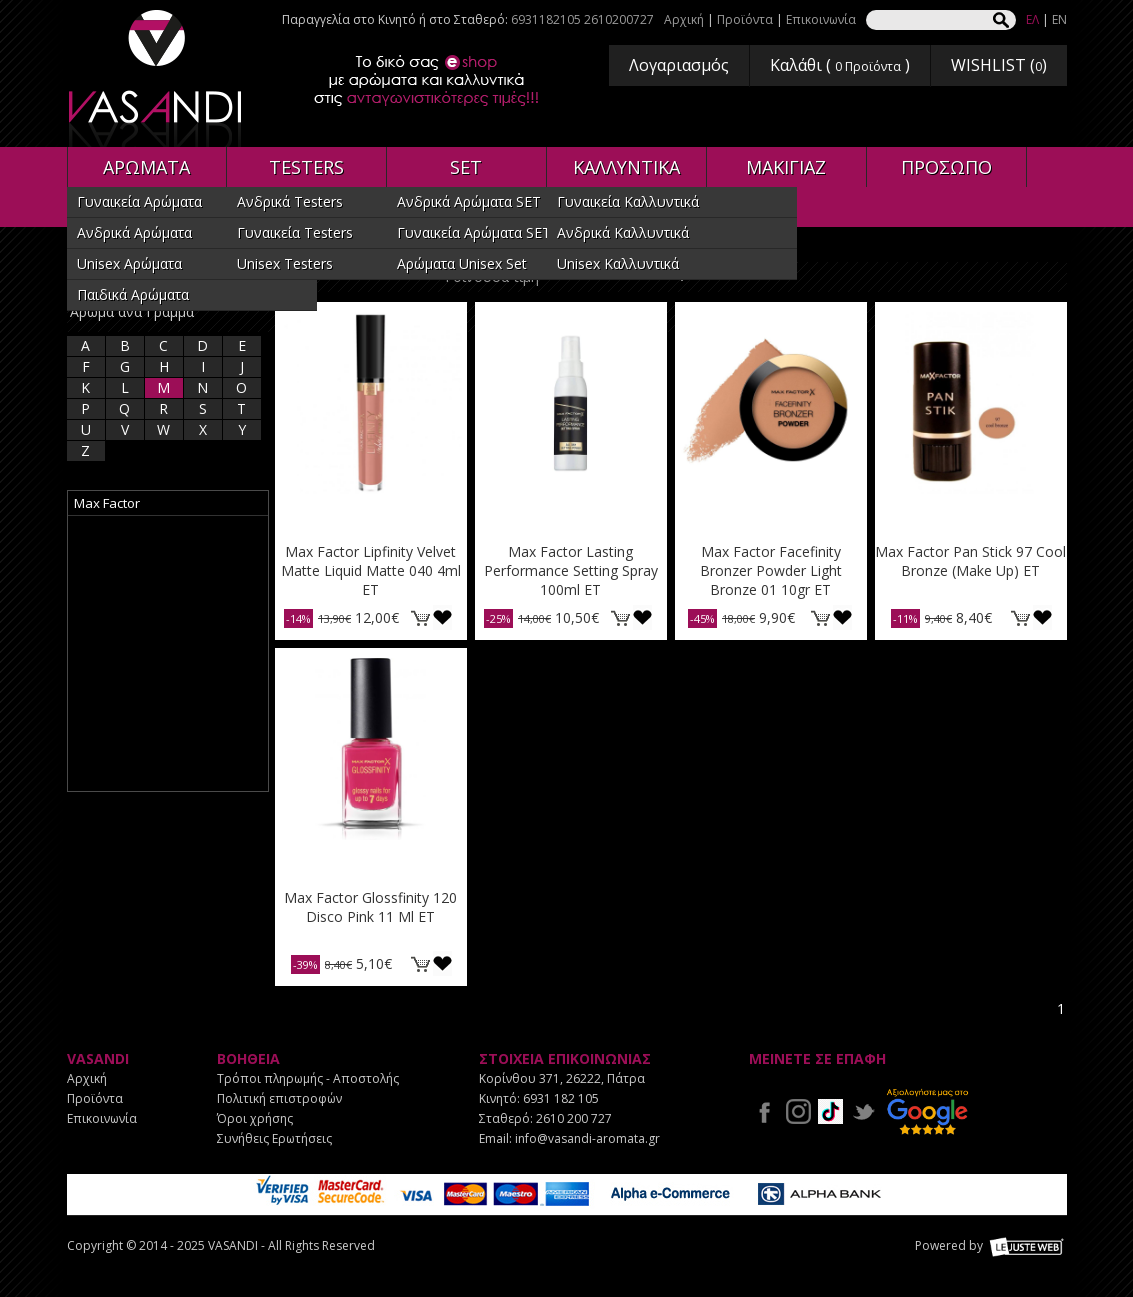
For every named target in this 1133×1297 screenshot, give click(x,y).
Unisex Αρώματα (129, 263)
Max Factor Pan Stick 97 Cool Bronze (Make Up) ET (970, 561)
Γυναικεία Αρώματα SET (474, 232)
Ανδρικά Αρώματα (134, 232)
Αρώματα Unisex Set (462, 263)
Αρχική (684, 19)
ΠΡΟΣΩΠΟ (946, 167)
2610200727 (619, 19)
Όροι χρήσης (255, 1118)
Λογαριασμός (679, 65)
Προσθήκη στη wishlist (442, 617)
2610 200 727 (574, 1118)
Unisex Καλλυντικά (618, 263)
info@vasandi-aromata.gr (587, 1138)
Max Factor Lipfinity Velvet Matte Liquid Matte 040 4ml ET (371, 570)
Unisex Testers (285, 263)
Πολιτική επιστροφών (279, 1098)
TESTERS (306, 167)
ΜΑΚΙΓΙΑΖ (786, 167)
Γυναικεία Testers (295, 232)
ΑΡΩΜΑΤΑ (146, 167)
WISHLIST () (999, 65)
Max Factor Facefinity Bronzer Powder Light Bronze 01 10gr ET (771, 570)
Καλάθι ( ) (840, 65)
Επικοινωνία (821, 19)
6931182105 (546, 19)
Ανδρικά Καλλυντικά (623, 232)
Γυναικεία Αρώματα (139, 201)
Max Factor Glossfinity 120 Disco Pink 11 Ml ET (370, 907)
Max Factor (107, 503)
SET (466, 167)
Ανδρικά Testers (290, 201)
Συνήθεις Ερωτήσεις (274, 1138)
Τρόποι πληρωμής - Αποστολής (308, 1078)
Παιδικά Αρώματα (133, 294)
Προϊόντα (745, 19)
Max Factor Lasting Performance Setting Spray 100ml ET (571, 570)
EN (1059, 19)
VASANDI (157, 78)
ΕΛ (1032, 19)
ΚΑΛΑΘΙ (421, 617)
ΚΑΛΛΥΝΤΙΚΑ (626, 167)
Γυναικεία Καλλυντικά (628, 201)
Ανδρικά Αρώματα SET (469, 201)
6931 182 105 (561, 1098)
